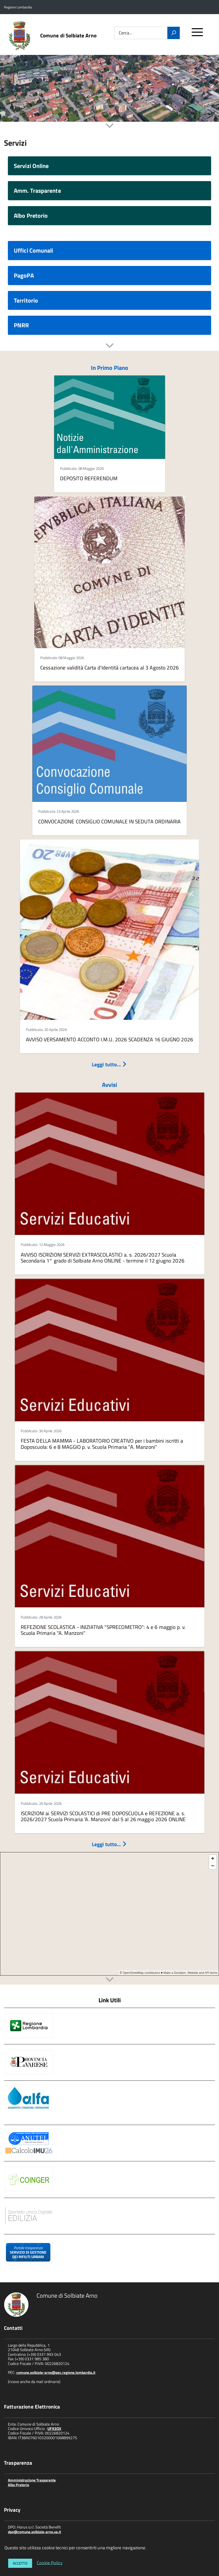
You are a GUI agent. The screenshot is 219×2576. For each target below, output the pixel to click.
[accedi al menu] (197, 34)
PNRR (21, 325)
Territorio (26, 300)
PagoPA (24, 275)
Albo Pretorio (31, 215)
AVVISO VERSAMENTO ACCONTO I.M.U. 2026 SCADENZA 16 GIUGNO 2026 (109, 1039)
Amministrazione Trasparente (32, 2480)
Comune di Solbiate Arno (68, 35)
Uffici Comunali (33, 250)
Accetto (20, 2563)
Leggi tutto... (109, 1064)
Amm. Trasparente (37, 190)
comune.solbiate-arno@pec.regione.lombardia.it (55, 2372)
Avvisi (109, 1084)
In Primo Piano (109, 367)
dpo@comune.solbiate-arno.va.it (34, 2532)
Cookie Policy (49, 2562)
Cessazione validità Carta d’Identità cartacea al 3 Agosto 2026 (109, 667)
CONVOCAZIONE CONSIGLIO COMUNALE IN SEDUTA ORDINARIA (109, 821)
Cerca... (125, 33)
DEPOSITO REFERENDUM (89, 478)
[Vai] (173, 33)
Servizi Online (31, 165)
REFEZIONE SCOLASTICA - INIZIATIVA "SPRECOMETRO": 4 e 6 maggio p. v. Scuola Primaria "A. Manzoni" (103, 1630)
